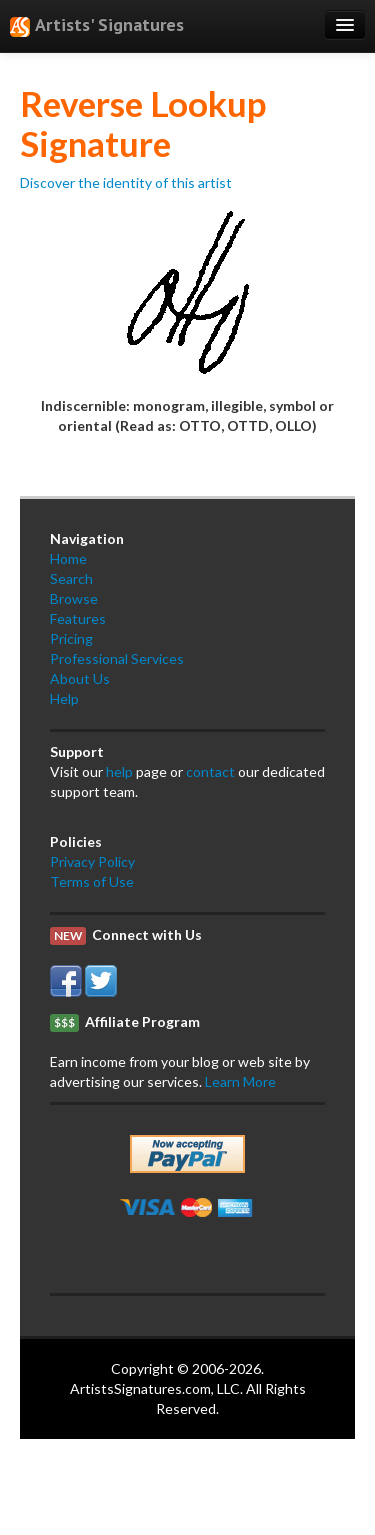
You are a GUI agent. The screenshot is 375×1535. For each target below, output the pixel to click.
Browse (74, 598)
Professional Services (117, 658)
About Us (80, 678)
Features (78, 618)
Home (68, 558)
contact (210, 771)
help (119, 771)
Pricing (71, 638)
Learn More (240, 1081)
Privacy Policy (92, 861)
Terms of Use (92, 881)
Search (71, 578)
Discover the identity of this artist (126, 182)
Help (64, 698)
